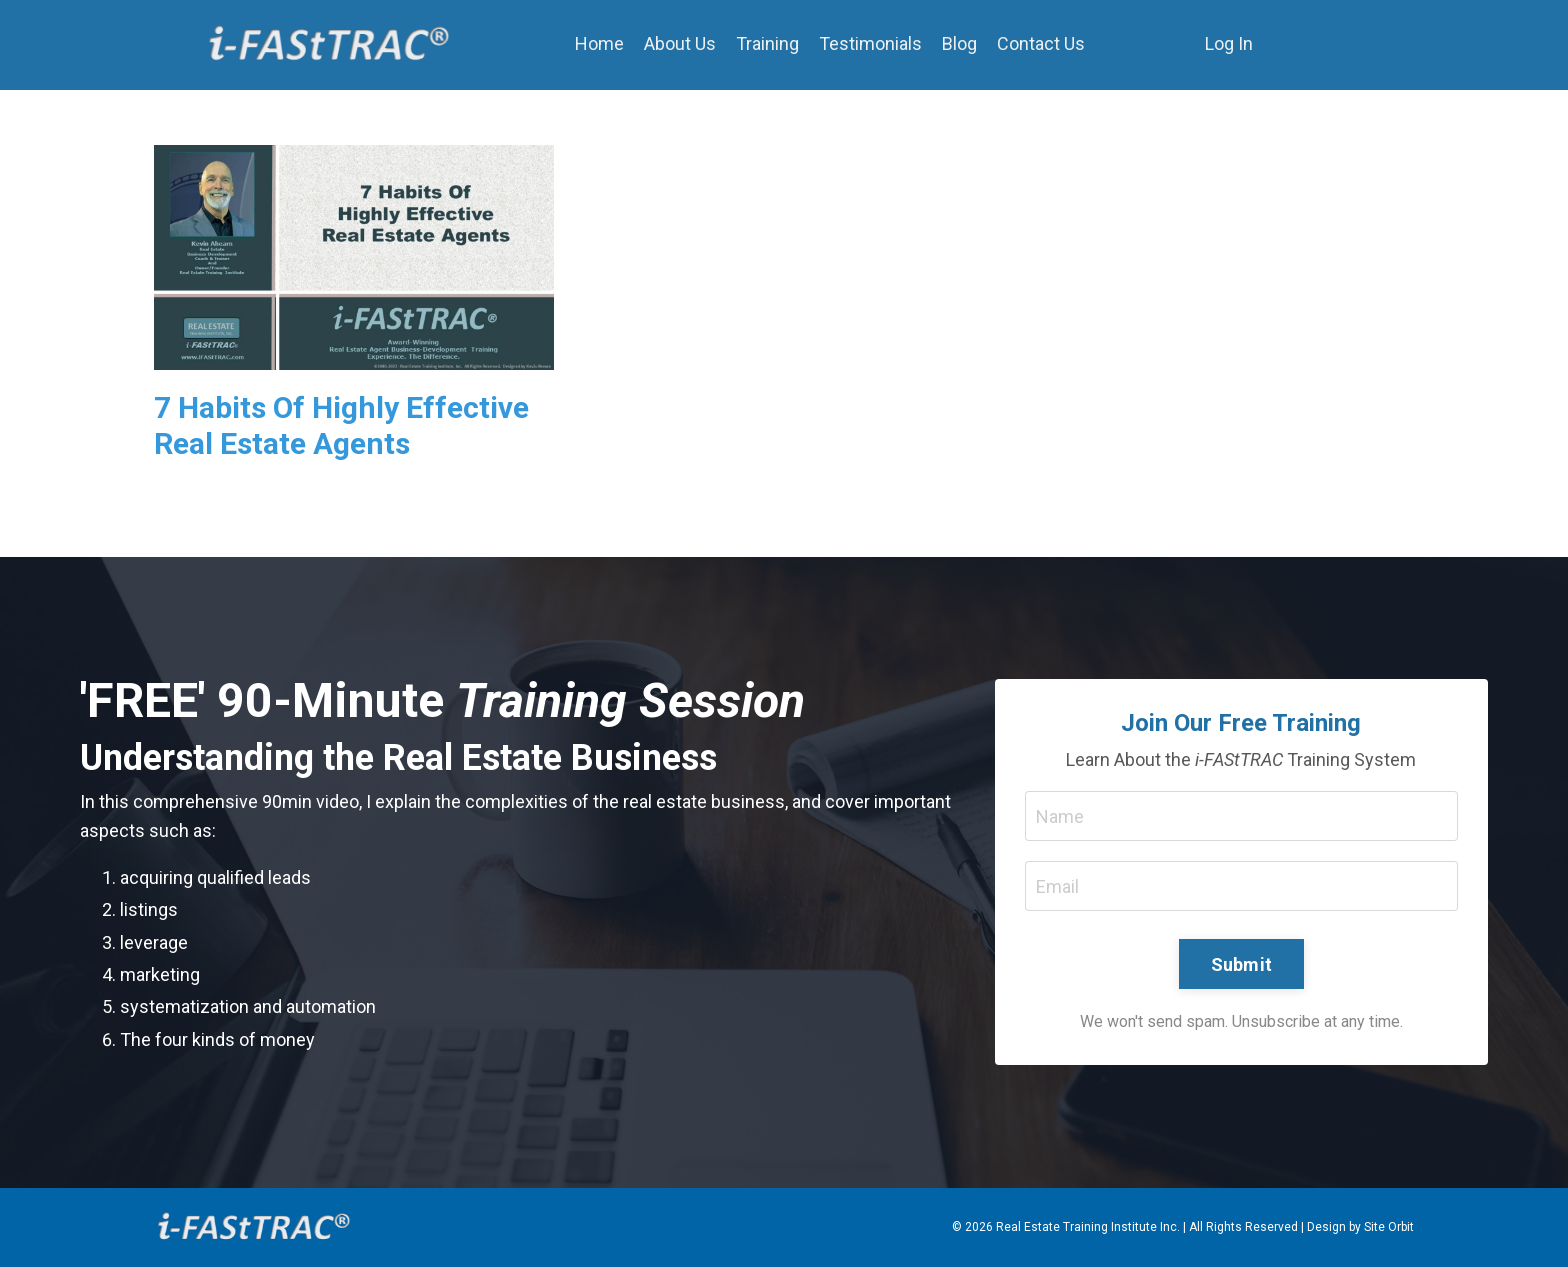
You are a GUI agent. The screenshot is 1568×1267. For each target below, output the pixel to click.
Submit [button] (1242, 964)
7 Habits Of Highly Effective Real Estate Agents (341, 425)
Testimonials (870, 43)
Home (599, 43)
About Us (680, 43)
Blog (959, 43)
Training (767, 43)
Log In (1229, 43)
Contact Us (1041, 43)
